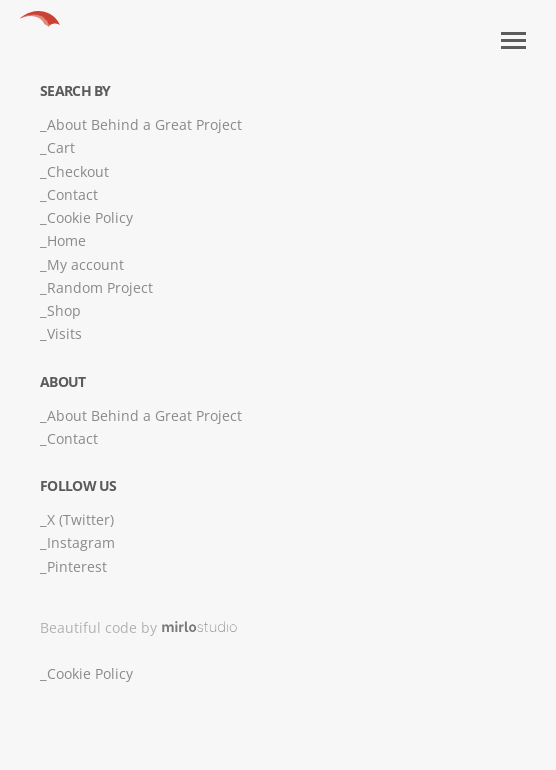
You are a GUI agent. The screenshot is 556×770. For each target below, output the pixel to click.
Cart (61, 147)
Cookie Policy (90, 217)
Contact (72, 194)
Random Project (100, 287)
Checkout (78, 171)
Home (66, 240)
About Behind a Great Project (144, 124)
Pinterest (77, 566)
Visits (64, 333)
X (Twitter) (80, 519)
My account (85, 264)
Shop (64, 310)
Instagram (81, 542)
